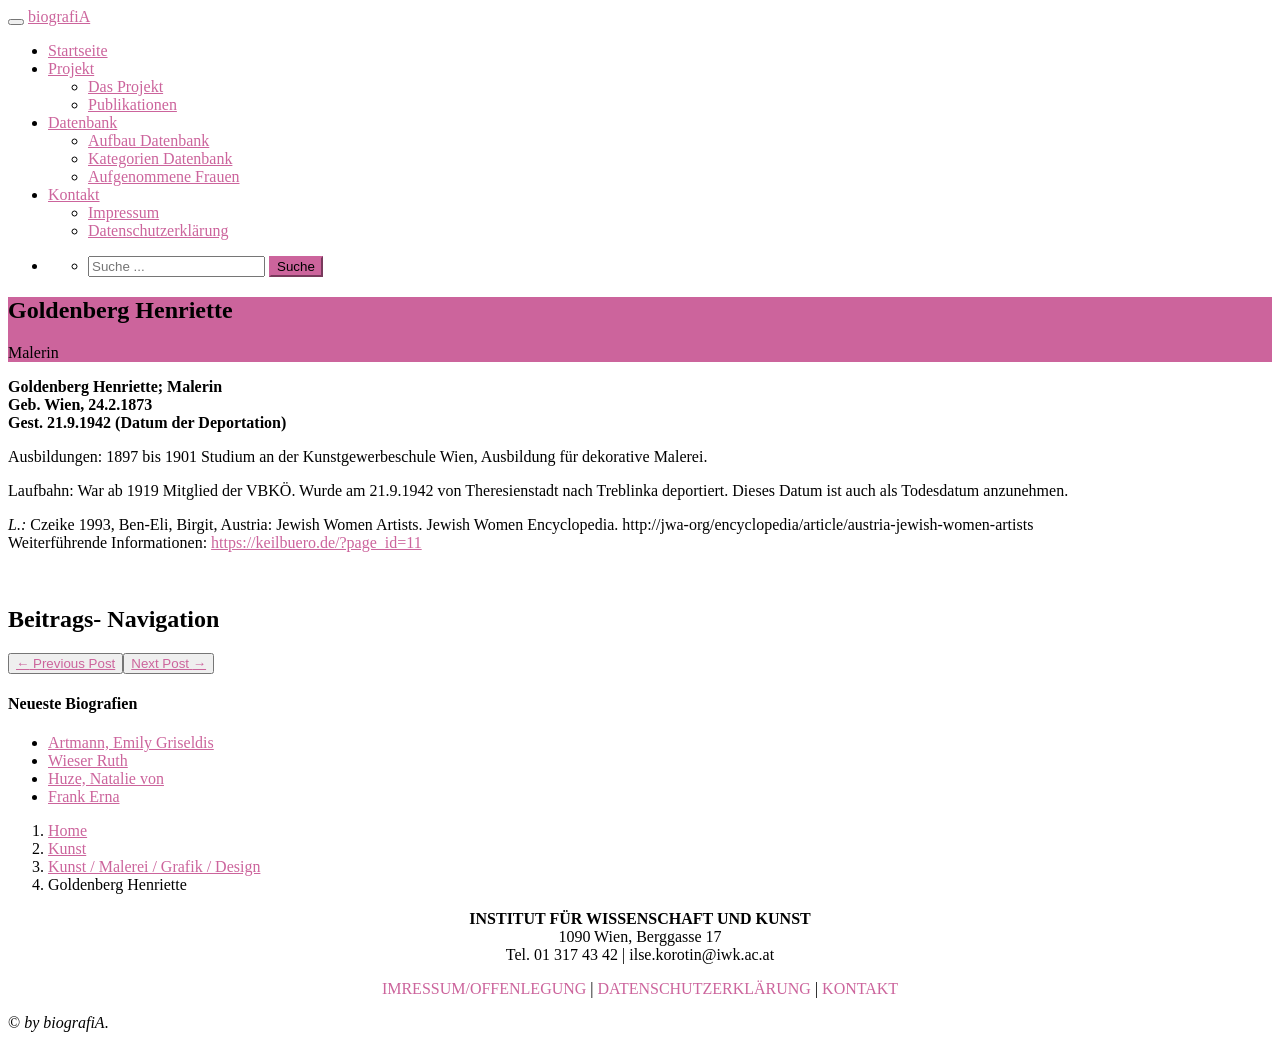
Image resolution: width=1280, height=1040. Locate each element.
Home (67, 830)
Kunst (67, 848)
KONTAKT (860, 988)
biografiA (59, 16)
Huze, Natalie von (106, 778)
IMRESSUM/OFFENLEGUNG (484, 988)
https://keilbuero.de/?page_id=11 (316, 542)
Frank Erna (84, 796)
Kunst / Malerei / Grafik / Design (154, 866)
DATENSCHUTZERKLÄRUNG (704, 988)
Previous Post (65, 663)
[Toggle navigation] (16, 22)
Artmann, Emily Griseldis (131, 742)
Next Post (168, 663)
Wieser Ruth (88, 760)
